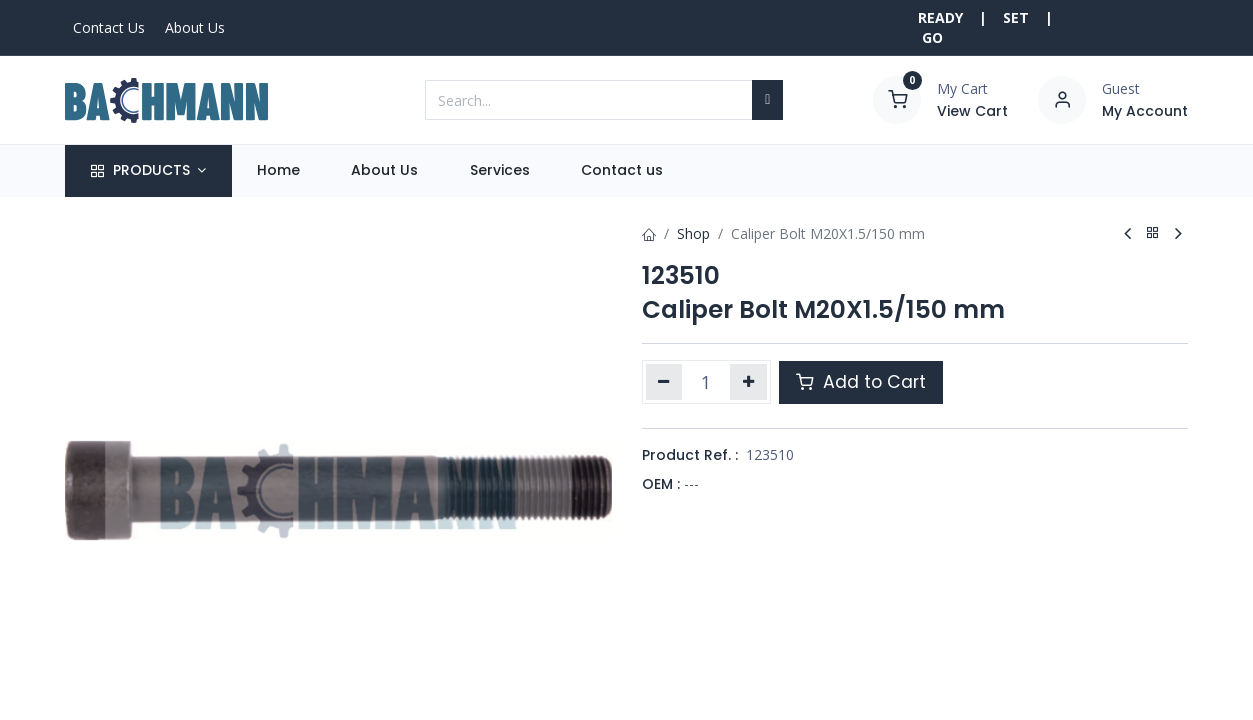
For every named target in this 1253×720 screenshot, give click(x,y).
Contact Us (109, 27)
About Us (195, 27)
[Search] (767, 100)
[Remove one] (664, 382)
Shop (693, 233)
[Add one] (748, 382)
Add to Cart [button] (861, 382)
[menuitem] (279, 171)
